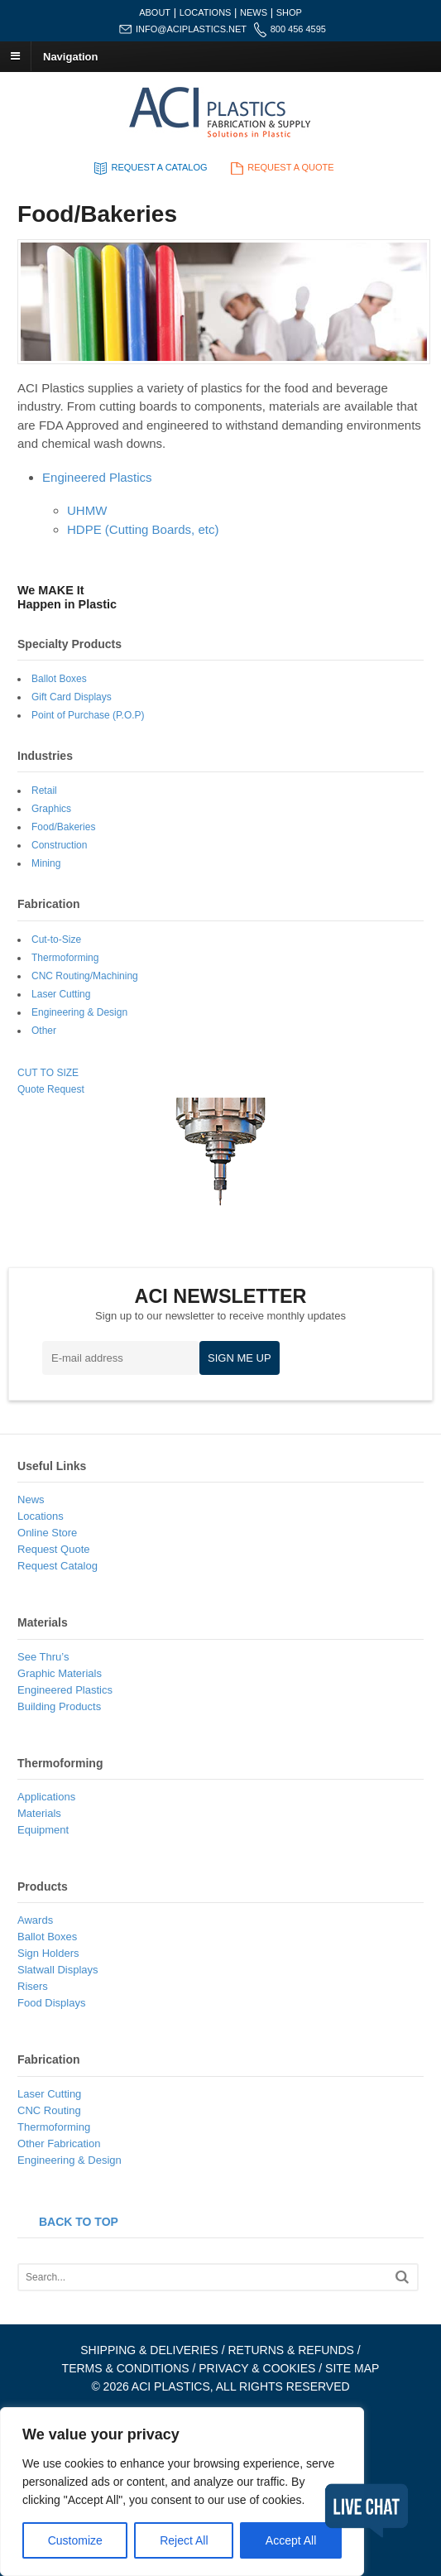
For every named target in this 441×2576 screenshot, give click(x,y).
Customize (75, 2540)
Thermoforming (64, 958)
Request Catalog (57, 1566)
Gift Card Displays (71, 697)
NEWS (253, 12)
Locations (40, 1516)
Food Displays (51, 2003)
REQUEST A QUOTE (280, 167)
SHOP (289, 12)
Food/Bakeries (63, 827)
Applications (46, 1796)
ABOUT (154, 12)
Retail (44, 790)
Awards (35, 1920)
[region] (182, 2491)
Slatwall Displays (57, 1969)
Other (43, 1030)
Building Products (59, 1706)
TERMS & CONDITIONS (125, 2368)
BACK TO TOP (78, 2221)
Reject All (184, 2540)
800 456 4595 (298, 29)
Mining (45, 863)
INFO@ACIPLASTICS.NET (191, 29)
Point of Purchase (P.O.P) (88, 715)
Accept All (291, 2540)
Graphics (51, 809)
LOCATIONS (206, 12)
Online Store (47, 1532)
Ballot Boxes (59, 679)
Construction (59, 845)
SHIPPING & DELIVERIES (149, 2350)
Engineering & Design (79, 1012)
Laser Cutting (60, 994)
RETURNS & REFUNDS (290, 2350)
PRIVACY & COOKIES (257, 2368)
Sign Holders (48, 1953)
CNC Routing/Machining (84, 976)
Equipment (43, 1830)
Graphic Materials (59, 1673)
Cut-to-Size (56, 939)
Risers (32, 1986)
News (31, 1499)
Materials (39, 1813)
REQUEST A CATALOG (148, 167)
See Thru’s (43, 1657)
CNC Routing (49, 2110)
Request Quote (53, 1549)
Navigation (70, 56)
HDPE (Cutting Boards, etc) (142, 529)
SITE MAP (352, 2368)
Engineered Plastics (97, 477)
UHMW (87, 510)
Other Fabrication (58, 2143)
